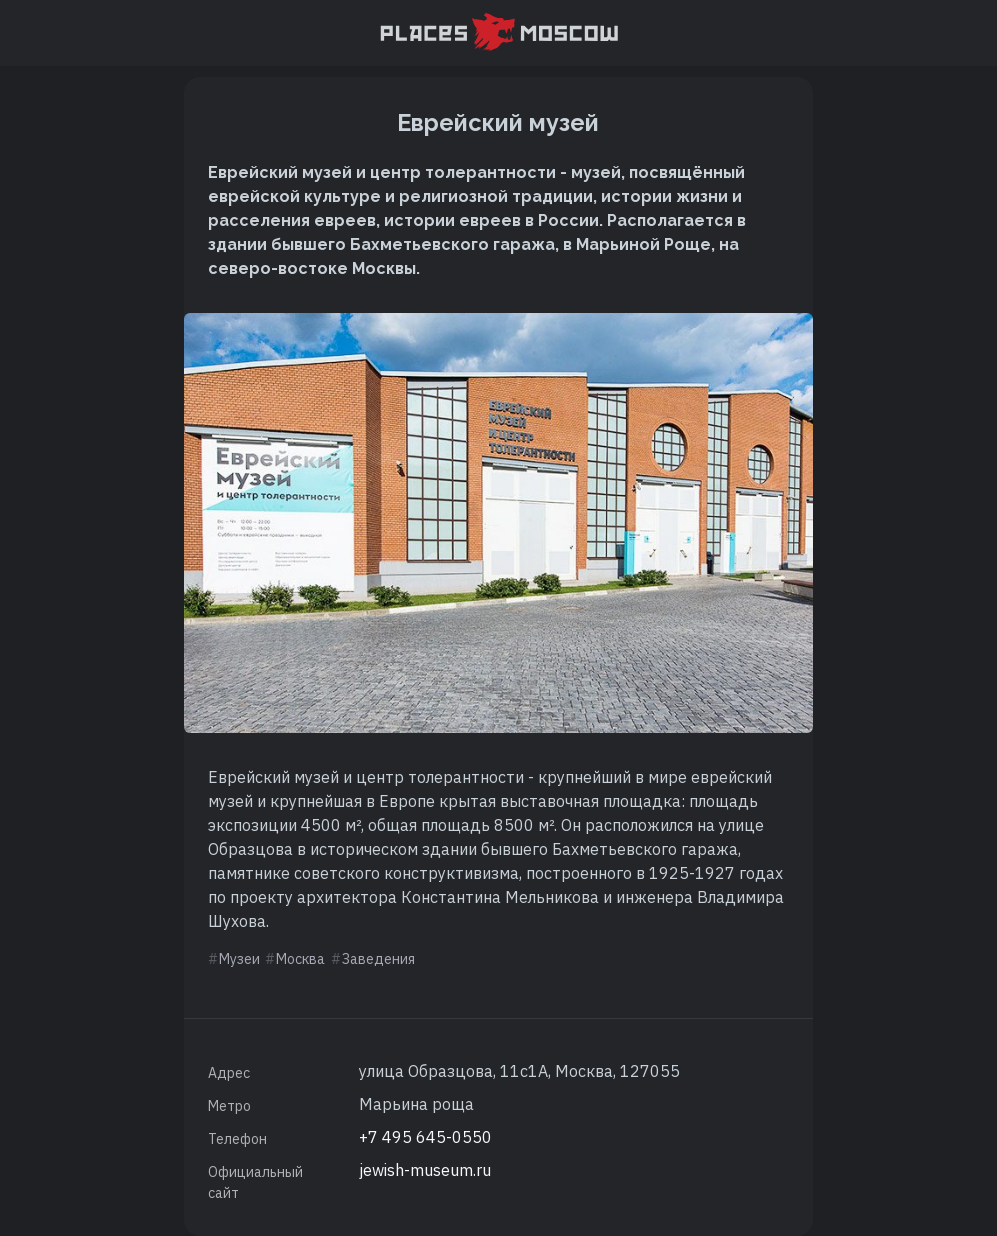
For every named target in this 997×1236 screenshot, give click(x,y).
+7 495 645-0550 (425, 1137)
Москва (300, 959)
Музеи (239, 959)
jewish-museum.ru (425, 1170)
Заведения (378, 959)
